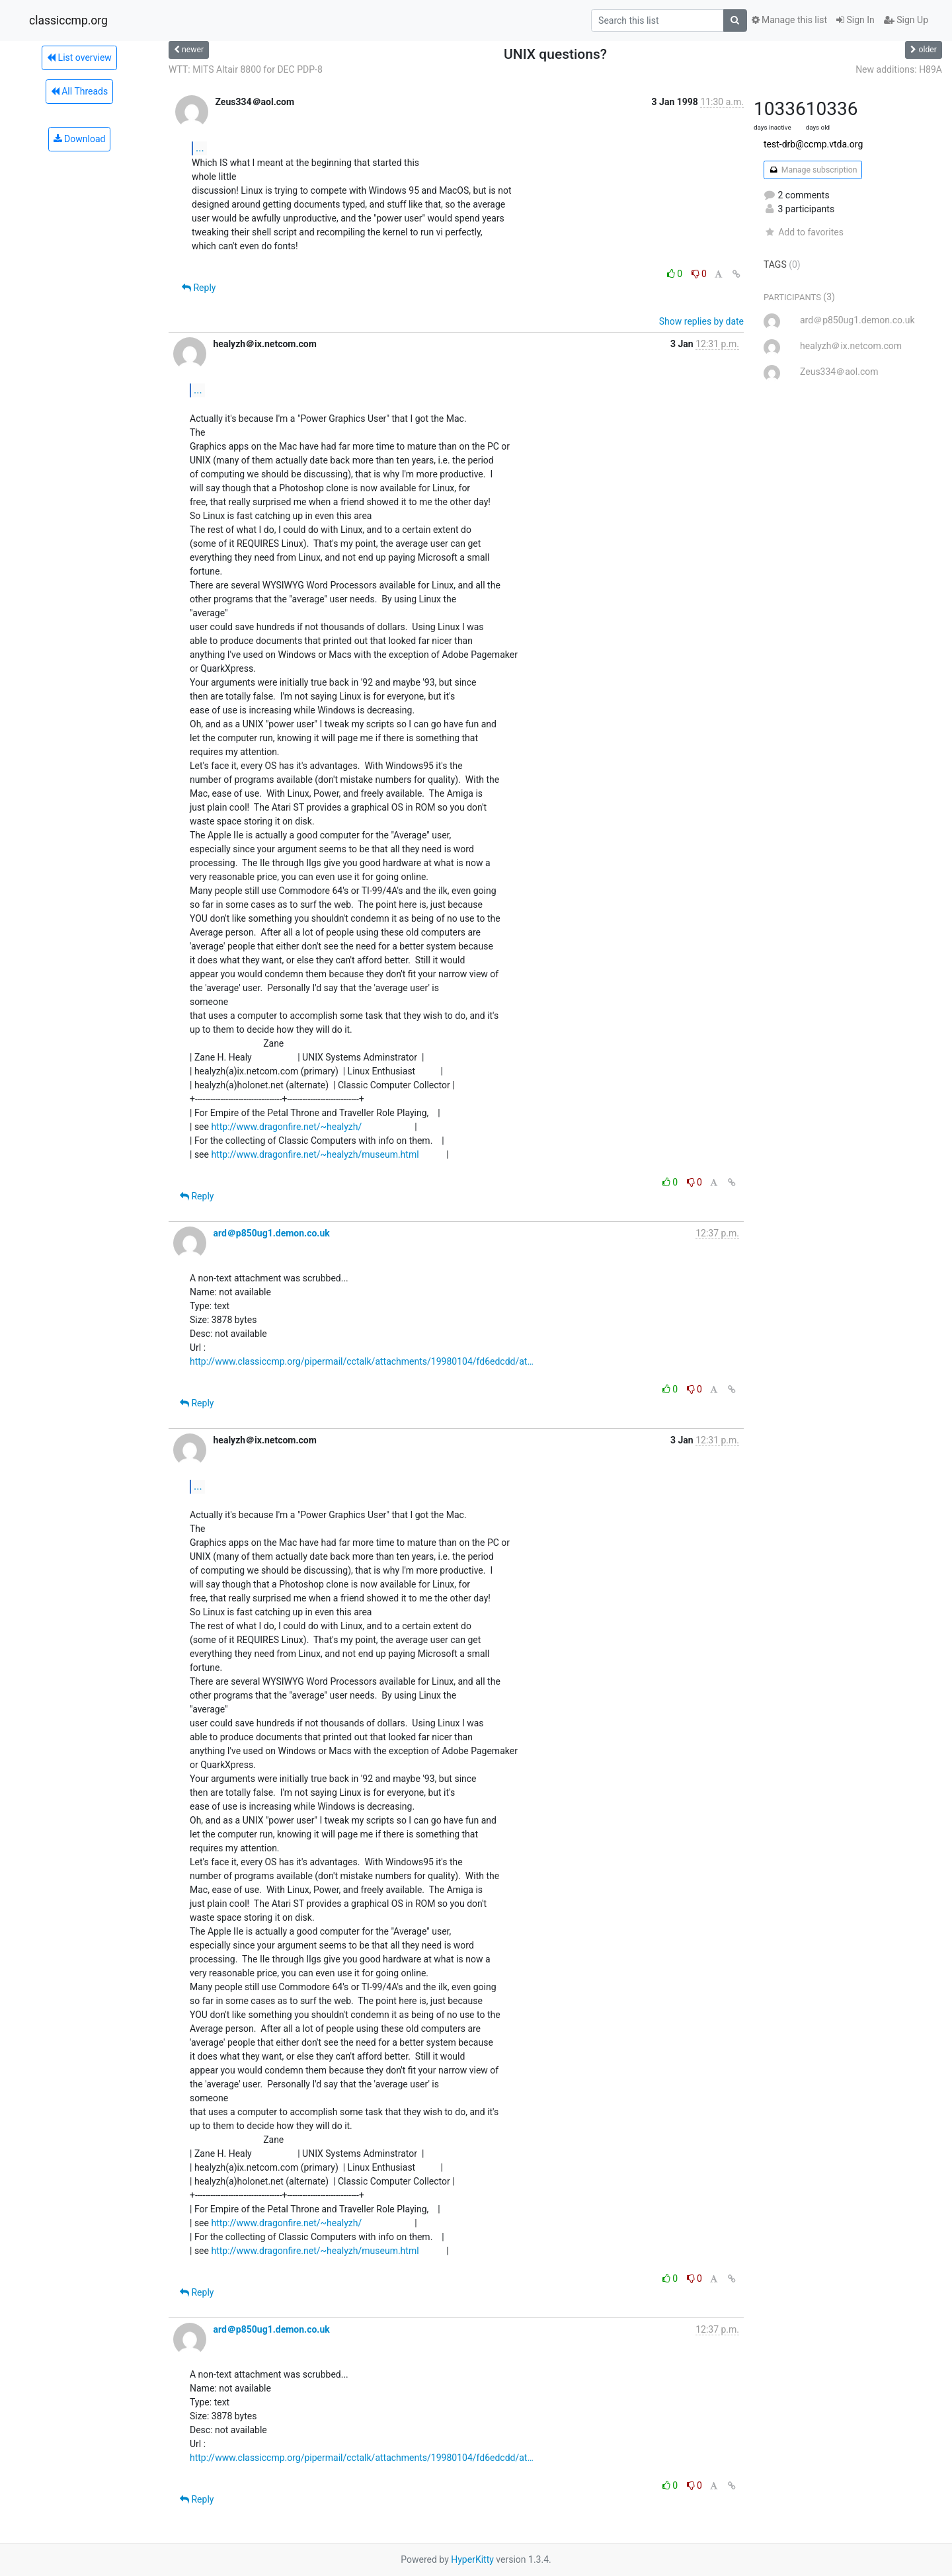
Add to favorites (804, 232)
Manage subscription (813, 170)
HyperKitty (472, 2559)
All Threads (79, 91)
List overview (79, 57)
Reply (199, 287)
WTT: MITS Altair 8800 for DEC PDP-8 (246, 69)
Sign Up (906, 20)
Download (80, 139)
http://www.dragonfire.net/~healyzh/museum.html (314, 1154)
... (200, 147)
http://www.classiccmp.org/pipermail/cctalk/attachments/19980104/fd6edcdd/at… (362, 1361)
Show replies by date (701, 321)
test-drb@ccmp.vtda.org (813, 144)
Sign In (855, 20)
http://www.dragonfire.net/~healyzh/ (286, 1126)
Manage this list (789, 20)
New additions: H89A (898, 69)
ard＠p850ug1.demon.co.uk (271, 1233)
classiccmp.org (68, 20)
